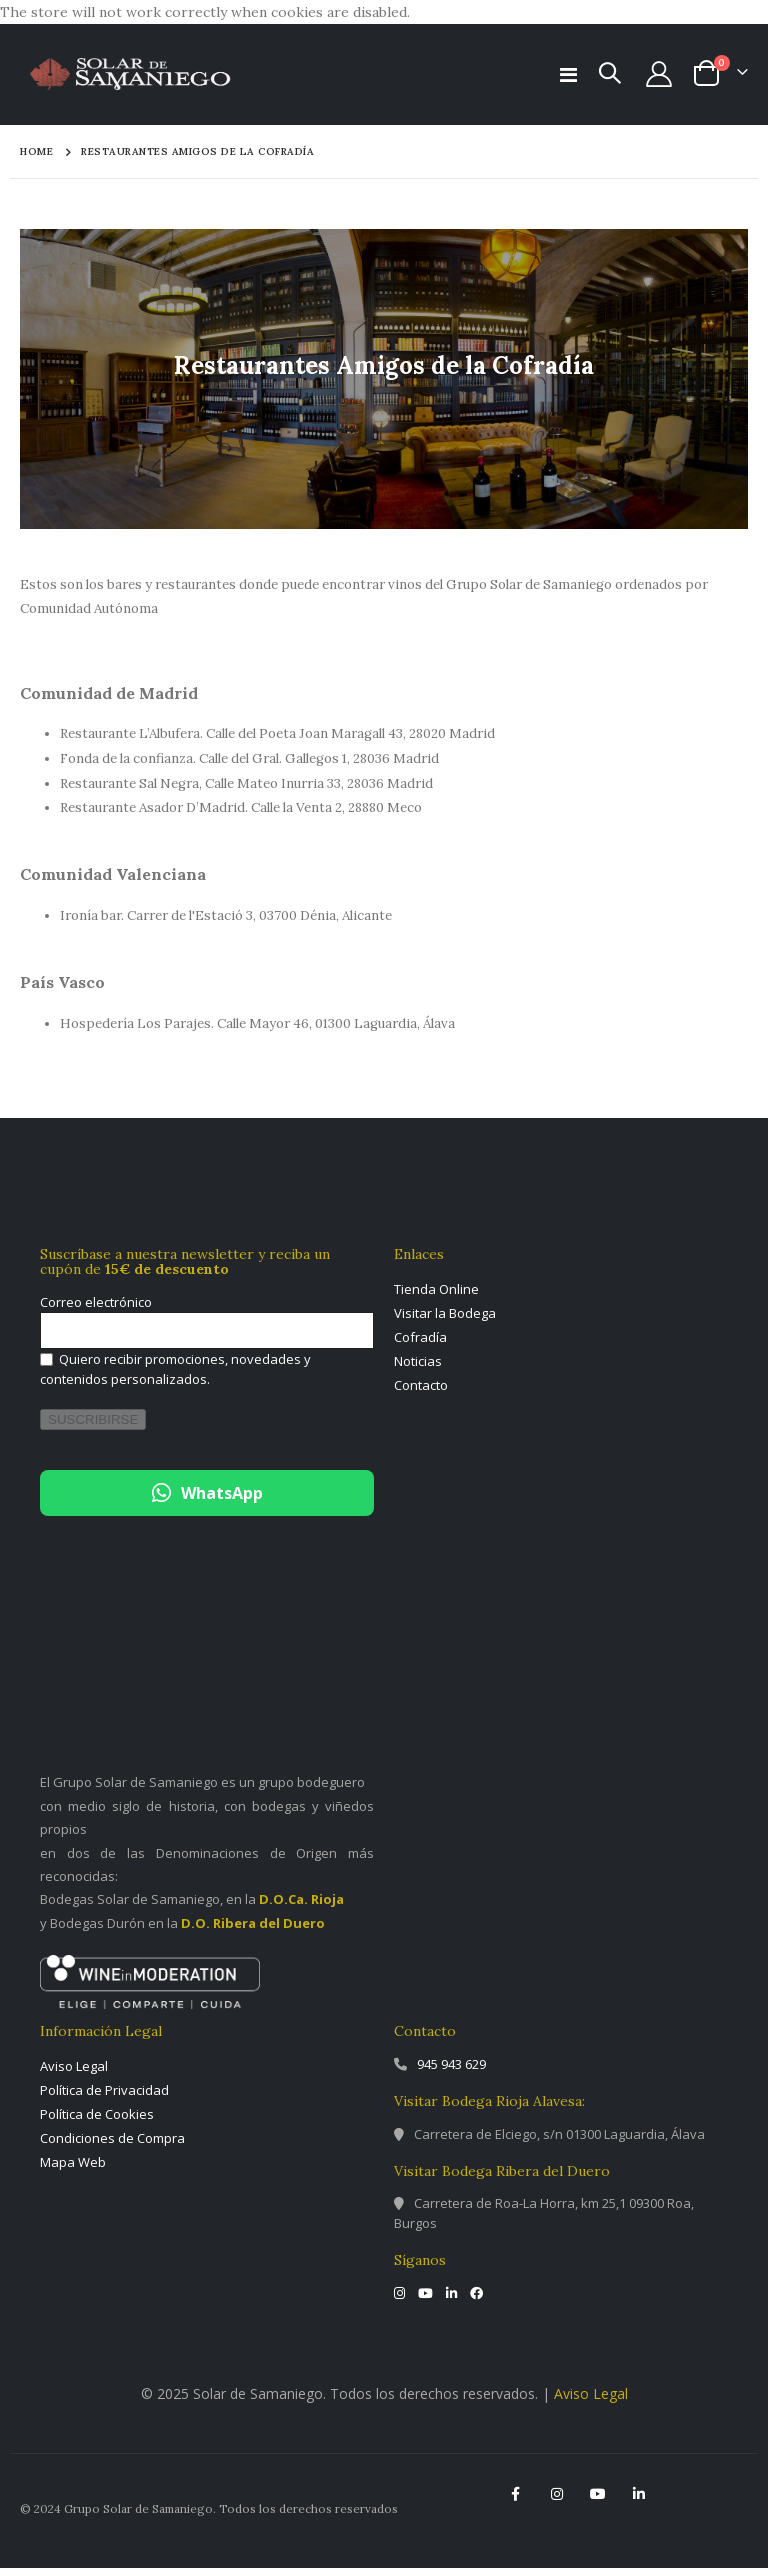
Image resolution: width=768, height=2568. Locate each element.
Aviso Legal (74, 2066)
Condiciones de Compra (112, 2138)
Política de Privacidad (104, 2090)
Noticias (418, 1361)
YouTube (598, 2494)
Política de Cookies (97, 2114)
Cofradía (420, 1337)
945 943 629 (451, 2064)
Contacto (421, 1385)
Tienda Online (436, 1289)
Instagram (557, 2494)
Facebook (516, 2494)
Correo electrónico (96, 1302)
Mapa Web (73, 2162)
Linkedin (639, 2494)
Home (36, 151)
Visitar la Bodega (445, 1313)
